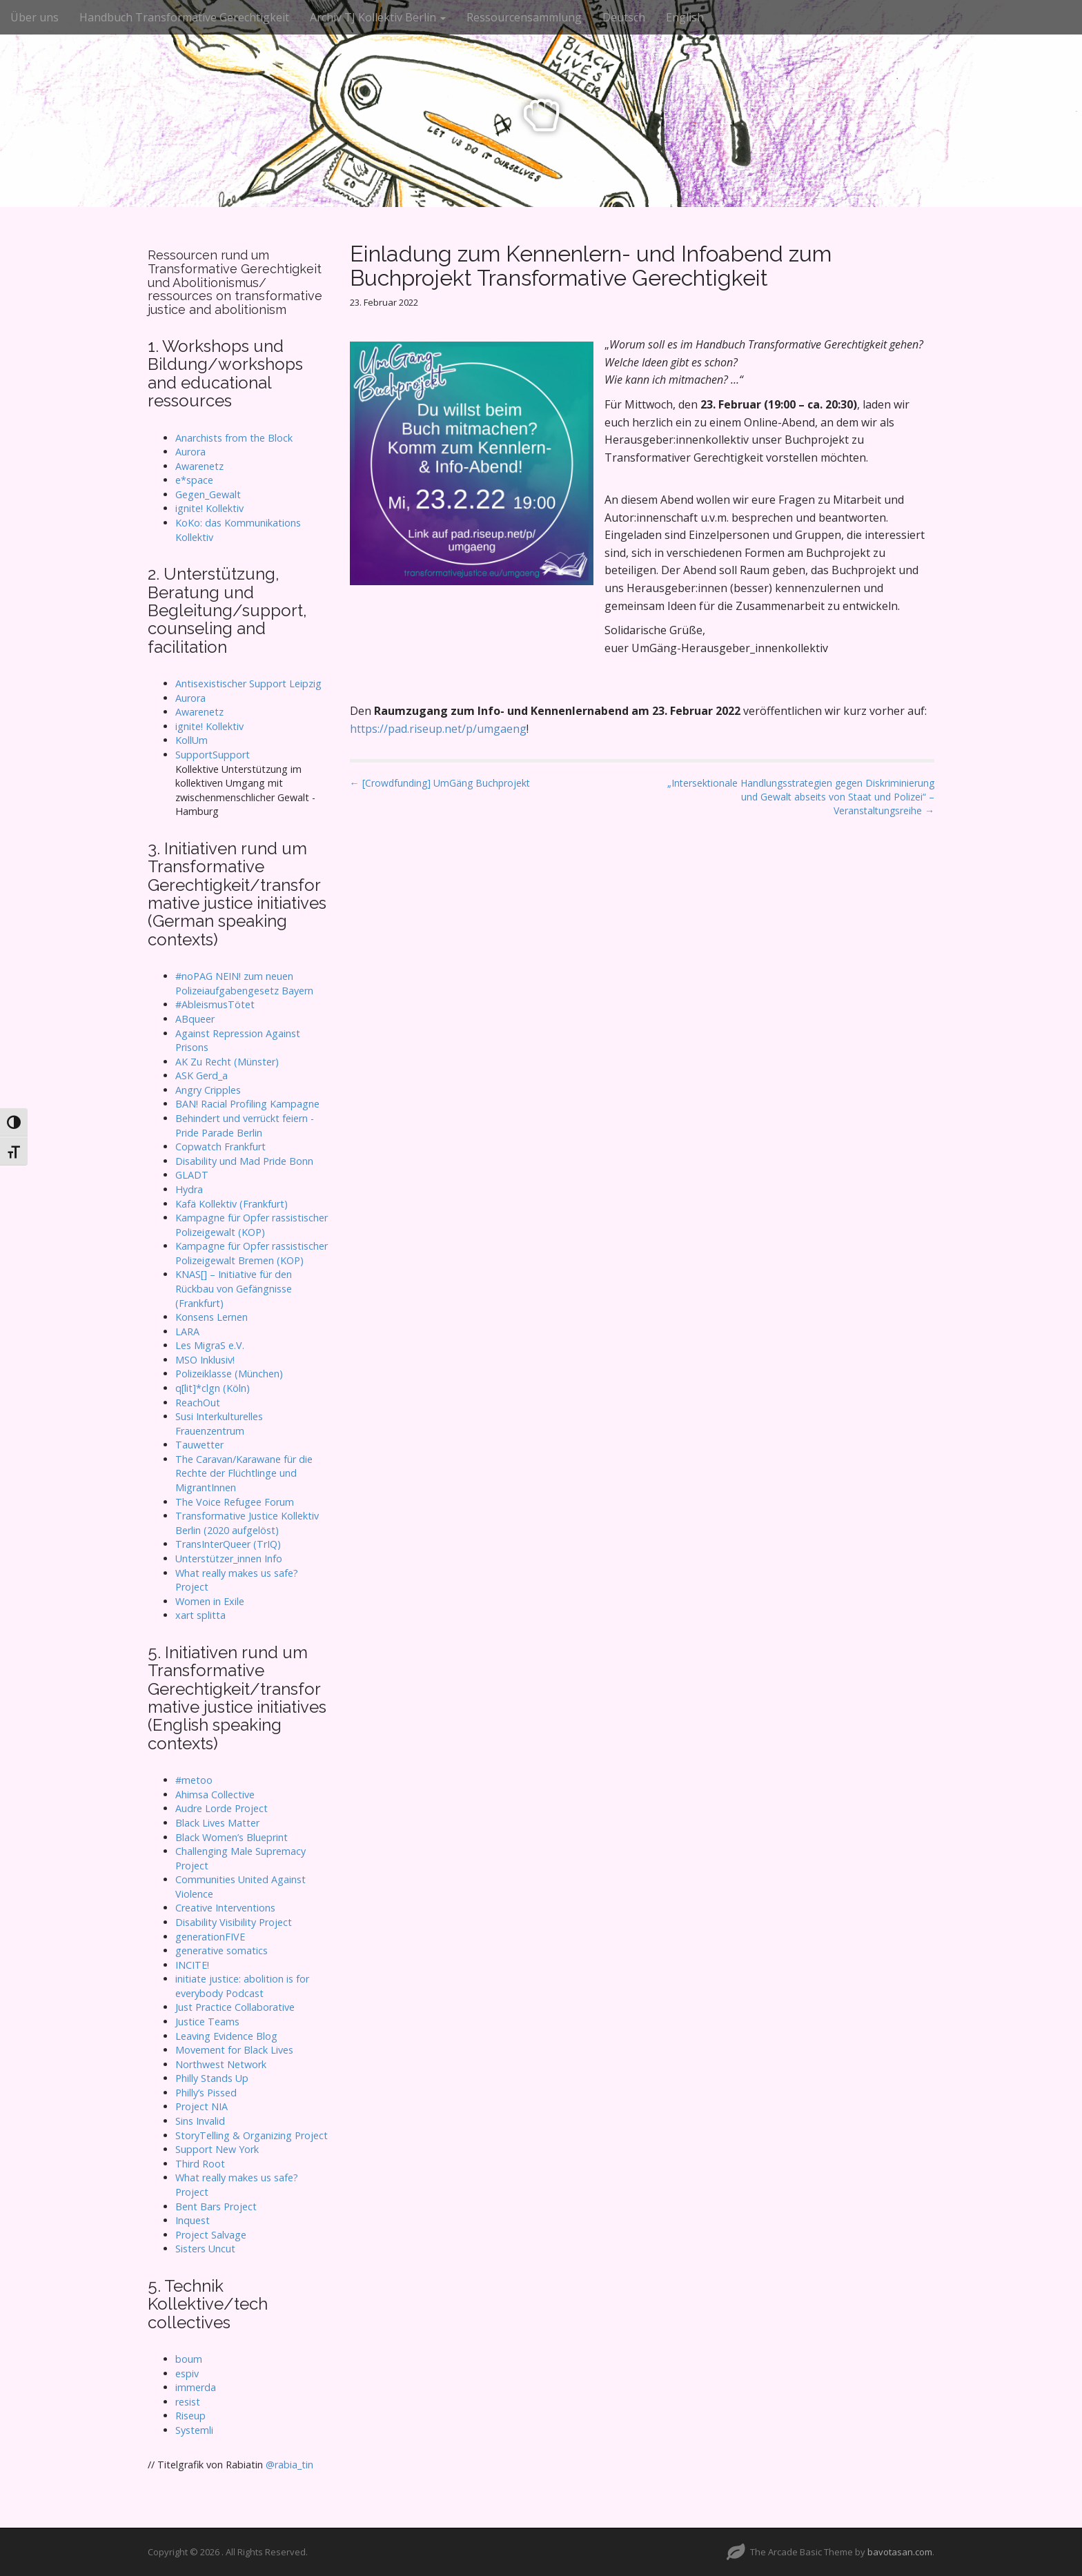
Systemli (194, 2430)
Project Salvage (210, 2234)
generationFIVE (210, 1936)
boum (188, 2359)
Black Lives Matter (217, 1822)
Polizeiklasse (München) (229, 1373)
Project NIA (201, 2106)
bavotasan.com (899, 2552)
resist (187, 2401)
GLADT (191, 1174)
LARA (187, 1331)
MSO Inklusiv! (205, 1359)
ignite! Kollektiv (209, 508)
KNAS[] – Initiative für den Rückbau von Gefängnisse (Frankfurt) (233, 1288)
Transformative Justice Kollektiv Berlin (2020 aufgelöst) (247, 1523)
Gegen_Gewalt (208, 494)
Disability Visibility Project (233, 1922)
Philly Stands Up (211, 2078)
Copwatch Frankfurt (220, 1146)
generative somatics (221, 1950)
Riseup (190, 2415)
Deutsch (623, 17)
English (685, 17)
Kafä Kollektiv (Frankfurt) (231, 1203)
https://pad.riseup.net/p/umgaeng (438, 728)
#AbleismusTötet (215, 1004)
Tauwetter (199, 1444)
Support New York (217, 2149)
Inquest (192, 2220)
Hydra (189, 1189)
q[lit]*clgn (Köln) (212, 1388)
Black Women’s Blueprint (231, 1837)
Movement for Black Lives (234, 2049)
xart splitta (200, 1615)
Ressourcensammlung (524, 17)
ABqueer (195, 1018)
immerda (195, 2387)
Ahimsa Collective (215, 1794)
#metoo (194, 1780)
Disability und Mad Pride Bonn (244, 1161)
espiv (187, 2373)
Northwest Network (220, 2064)
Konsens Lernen (211, 1317)
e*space (194, 479)
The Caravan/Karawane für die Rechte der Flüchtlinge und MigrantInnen (244, 1473)
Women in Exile (209, 1601)
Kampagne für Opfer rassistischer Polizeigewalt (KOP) (251, 1225)
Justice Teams (207, 2021)
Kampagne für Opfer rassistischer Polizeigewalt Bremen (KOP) (251, 1253)
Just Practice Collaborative (235, 2007)
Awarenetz (199, 466)
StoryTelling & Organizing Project (251, 2135)
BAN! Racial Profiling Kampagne (247, 1103)
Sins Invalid (200, 2120)
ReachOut (197, 1402)
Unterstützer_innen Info (228, 1558)
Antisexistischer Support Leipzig (248, 683)
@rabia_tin (289, 2464)
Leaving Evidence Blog (226, 2036)
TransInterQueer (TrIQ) (228, 1544)
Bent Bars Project (216, 2206)
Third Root (200, 2163)
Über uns (34, 17)
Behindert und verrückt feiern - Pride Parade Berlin (244, 1125)
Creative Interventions (225, 1907)
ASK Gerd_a (201, 1075)
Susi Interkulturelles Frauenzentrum (219, 1423)
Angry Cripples (208, 1090)
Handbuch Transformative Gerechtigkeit (184, 17)
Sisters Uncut (205, 2248)
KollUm (191, 740)
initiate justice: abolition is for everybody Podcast (242, 1986)
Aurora (190, 451)
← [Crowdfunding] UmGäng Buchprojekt (440, 782)
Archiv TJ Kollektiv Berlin (378, 17)
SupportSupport (212, 754)
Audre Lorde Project (221, 1808)
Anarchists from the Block (234, 437)
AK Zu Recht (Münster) (227, 1061)
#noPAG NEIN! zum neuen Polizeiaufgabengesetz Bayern (244, 983)
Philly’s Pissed (206, 2092)
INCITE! (192, 1965)
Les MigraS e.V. (209, 1345)
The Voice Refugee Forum (234, 1501)
